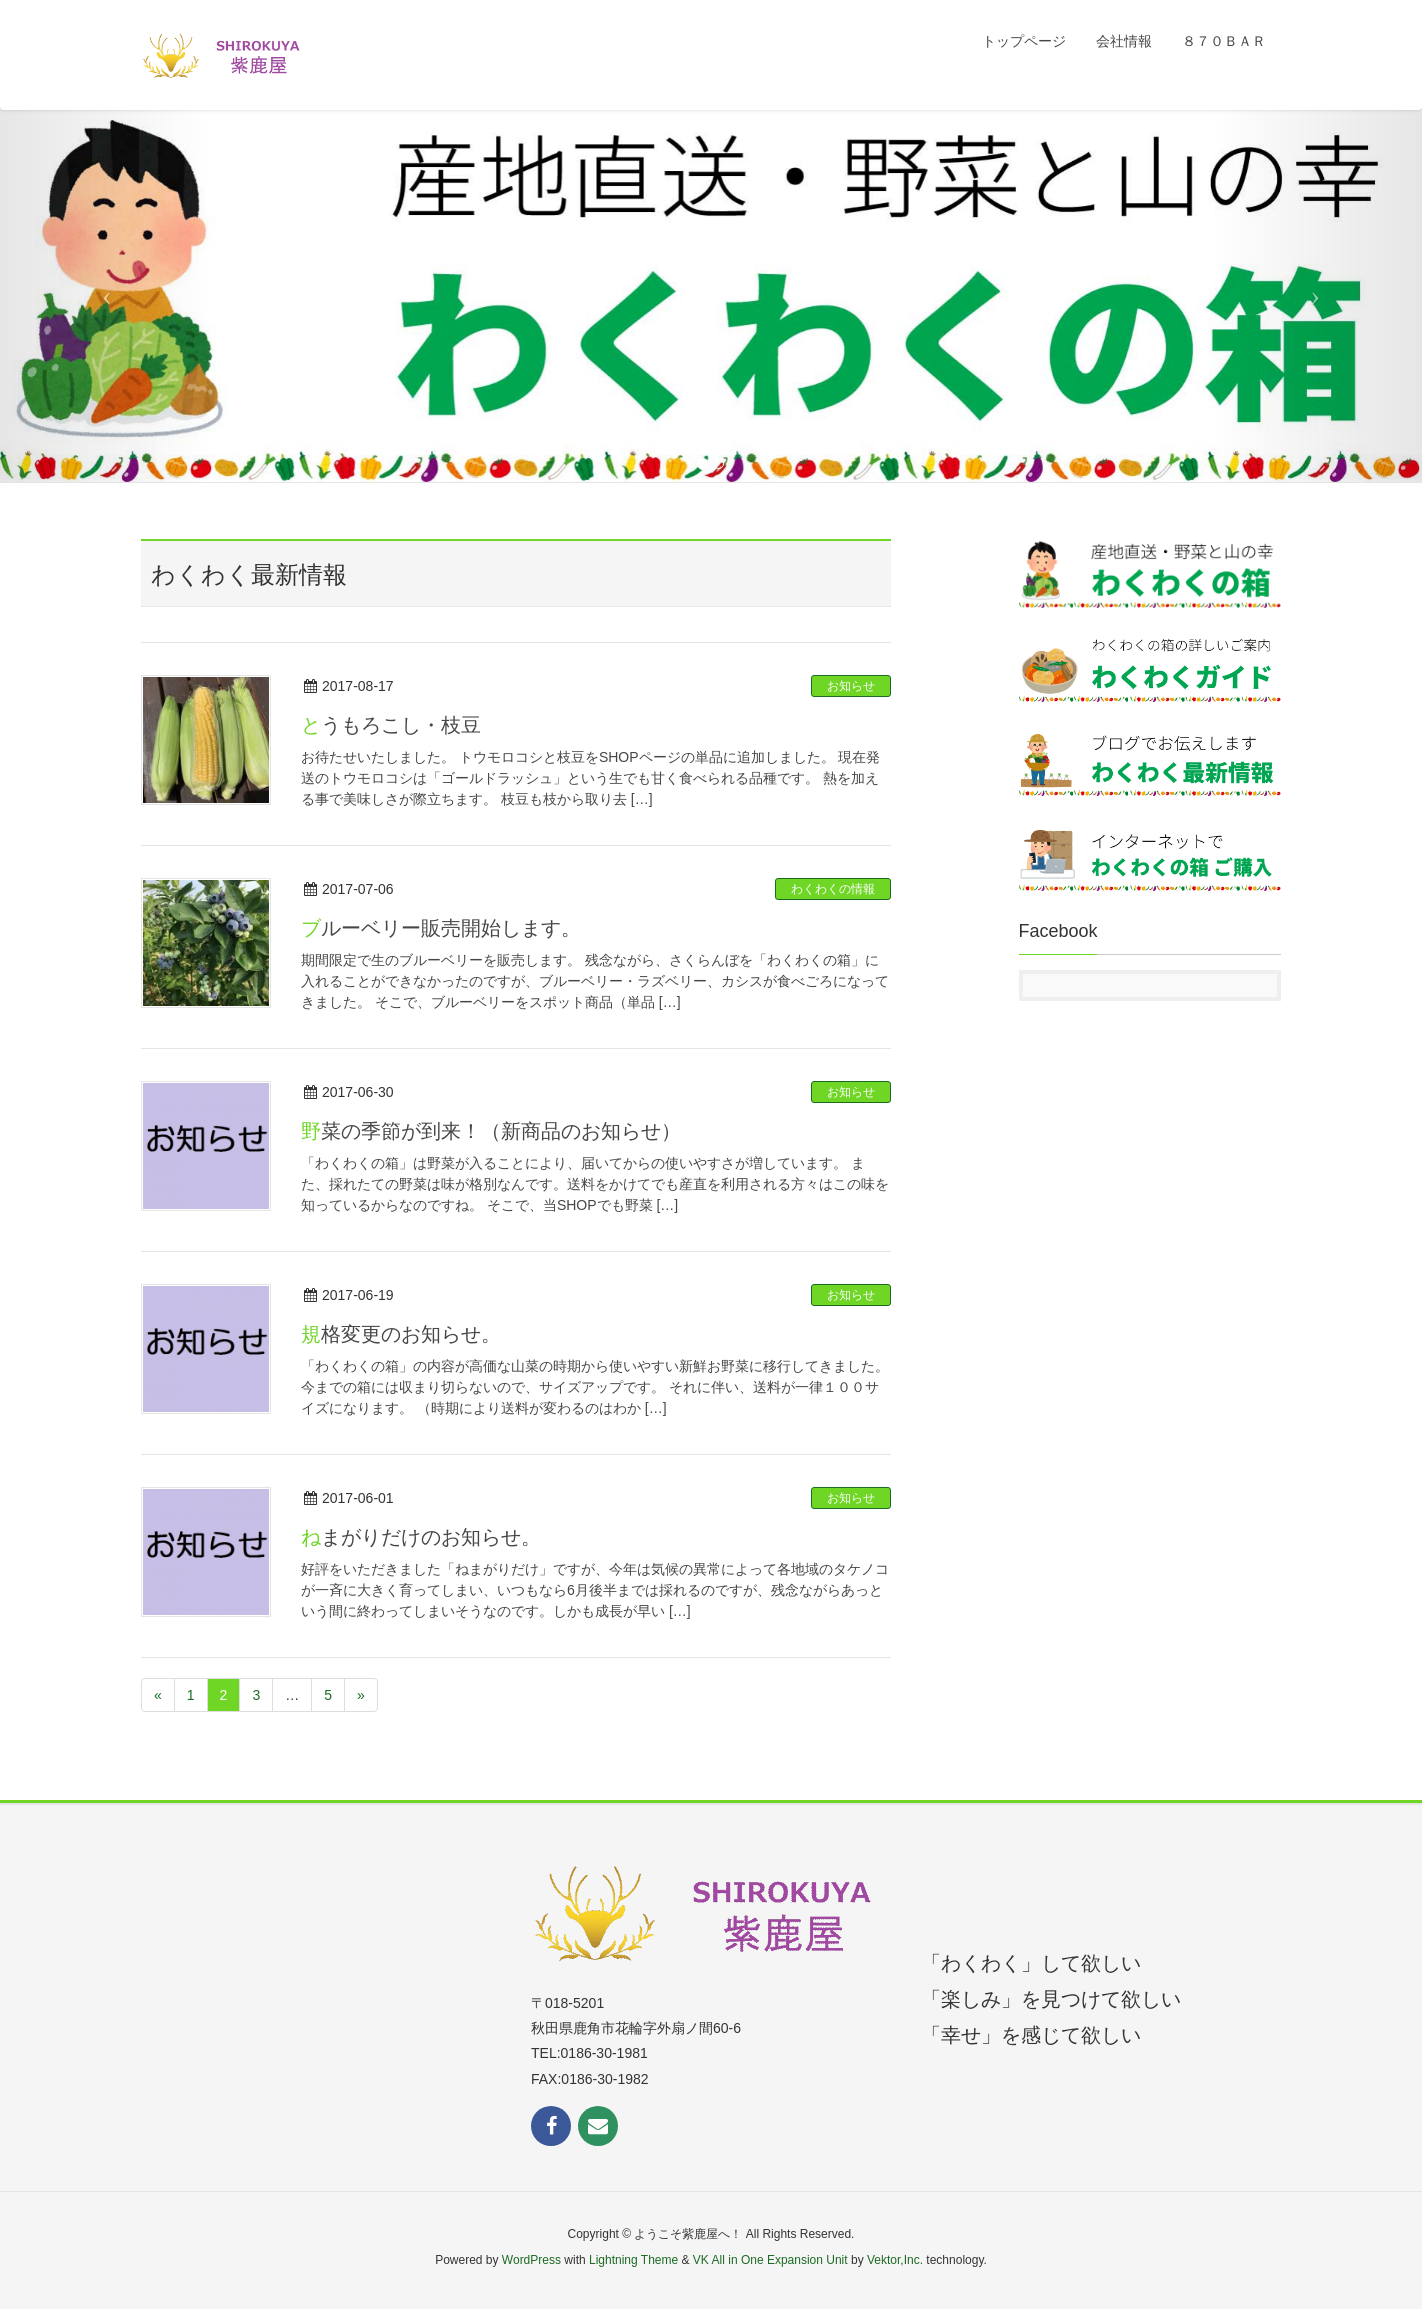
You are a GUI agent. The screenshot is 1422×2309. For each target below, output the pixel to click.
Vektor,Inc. (895, 2260)
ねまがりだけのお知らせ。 (421, 1537)
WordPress (531, 2260)
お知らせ (851, 686)
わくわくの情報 (833, 889)
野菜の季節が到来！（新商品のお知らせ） (491, 1131)
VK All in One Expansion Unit (770, 2260)
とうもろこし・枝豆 (391, 725)
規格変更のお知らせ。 (401, 1334)
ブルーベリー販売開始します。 (441, 928)
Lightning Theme (633, 2260)
